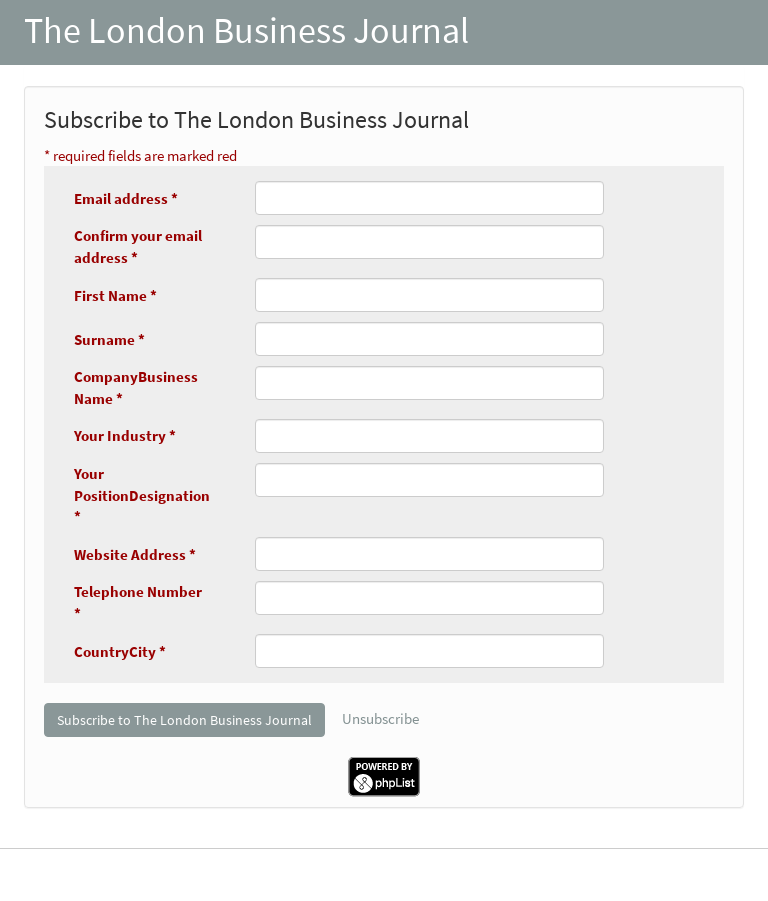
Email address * (126, 198)
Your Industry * (125, 435)
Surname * (109, 339)
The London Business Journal (246, 30)
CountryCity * (120, 651)
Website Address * (135, 554)
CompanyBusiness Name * (136, 387)
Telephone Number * (138, 602)
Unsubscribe (380, 718)
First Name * (115, 295)
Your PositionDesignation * (142, 495)
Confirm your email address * (138, 246)
